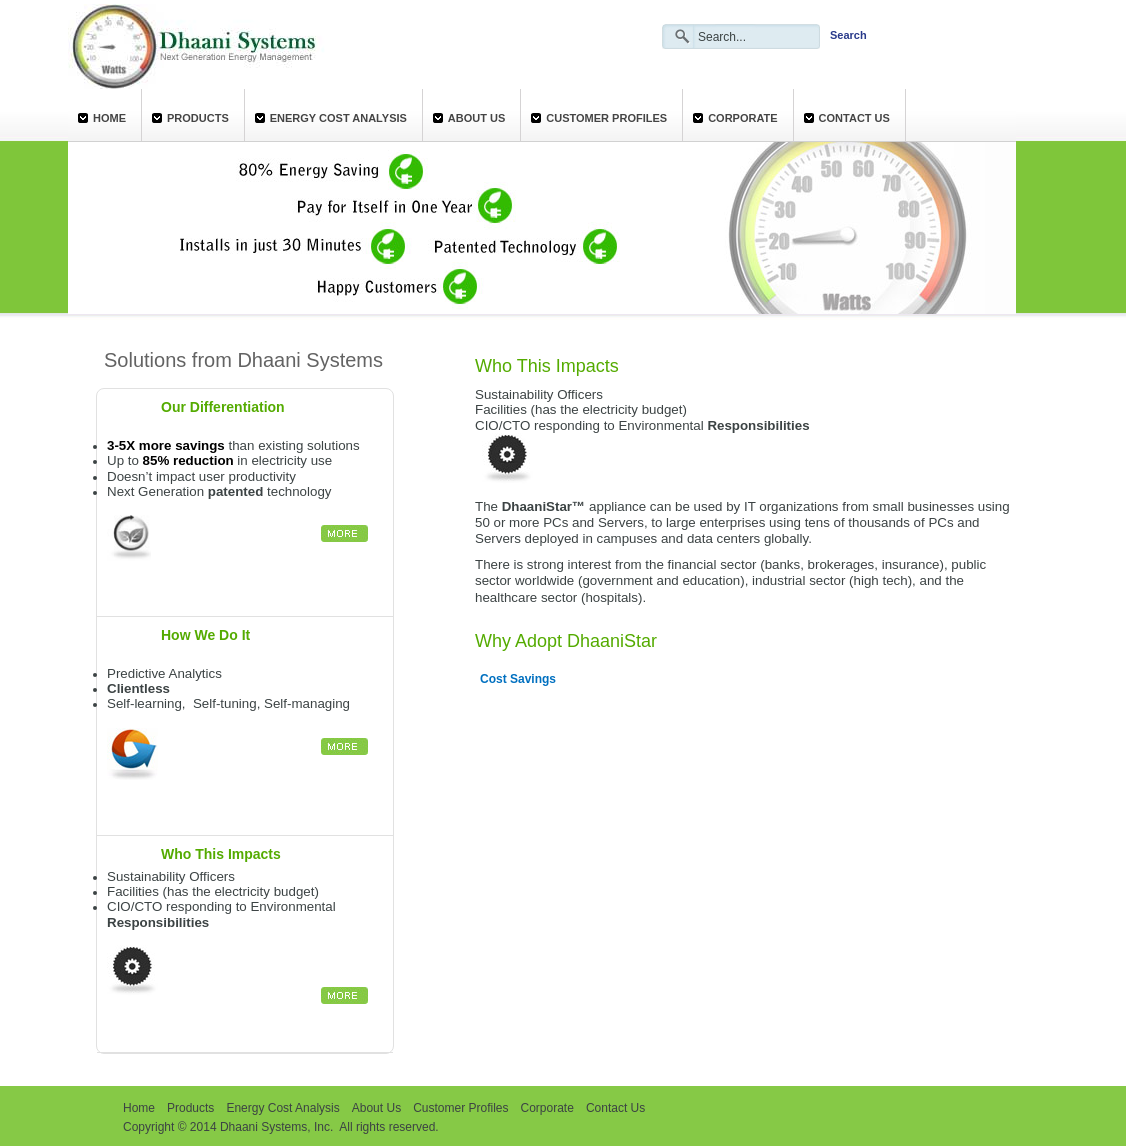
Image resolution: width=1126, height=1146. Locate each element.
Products (198, 118)
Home (109, 118)
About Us (476, 118)
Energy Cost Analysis (338, 118)
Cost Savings (518, 679)
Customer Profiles (606, 118)
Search (848, 35)
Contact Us (854, 118)
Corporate (742, 118)
